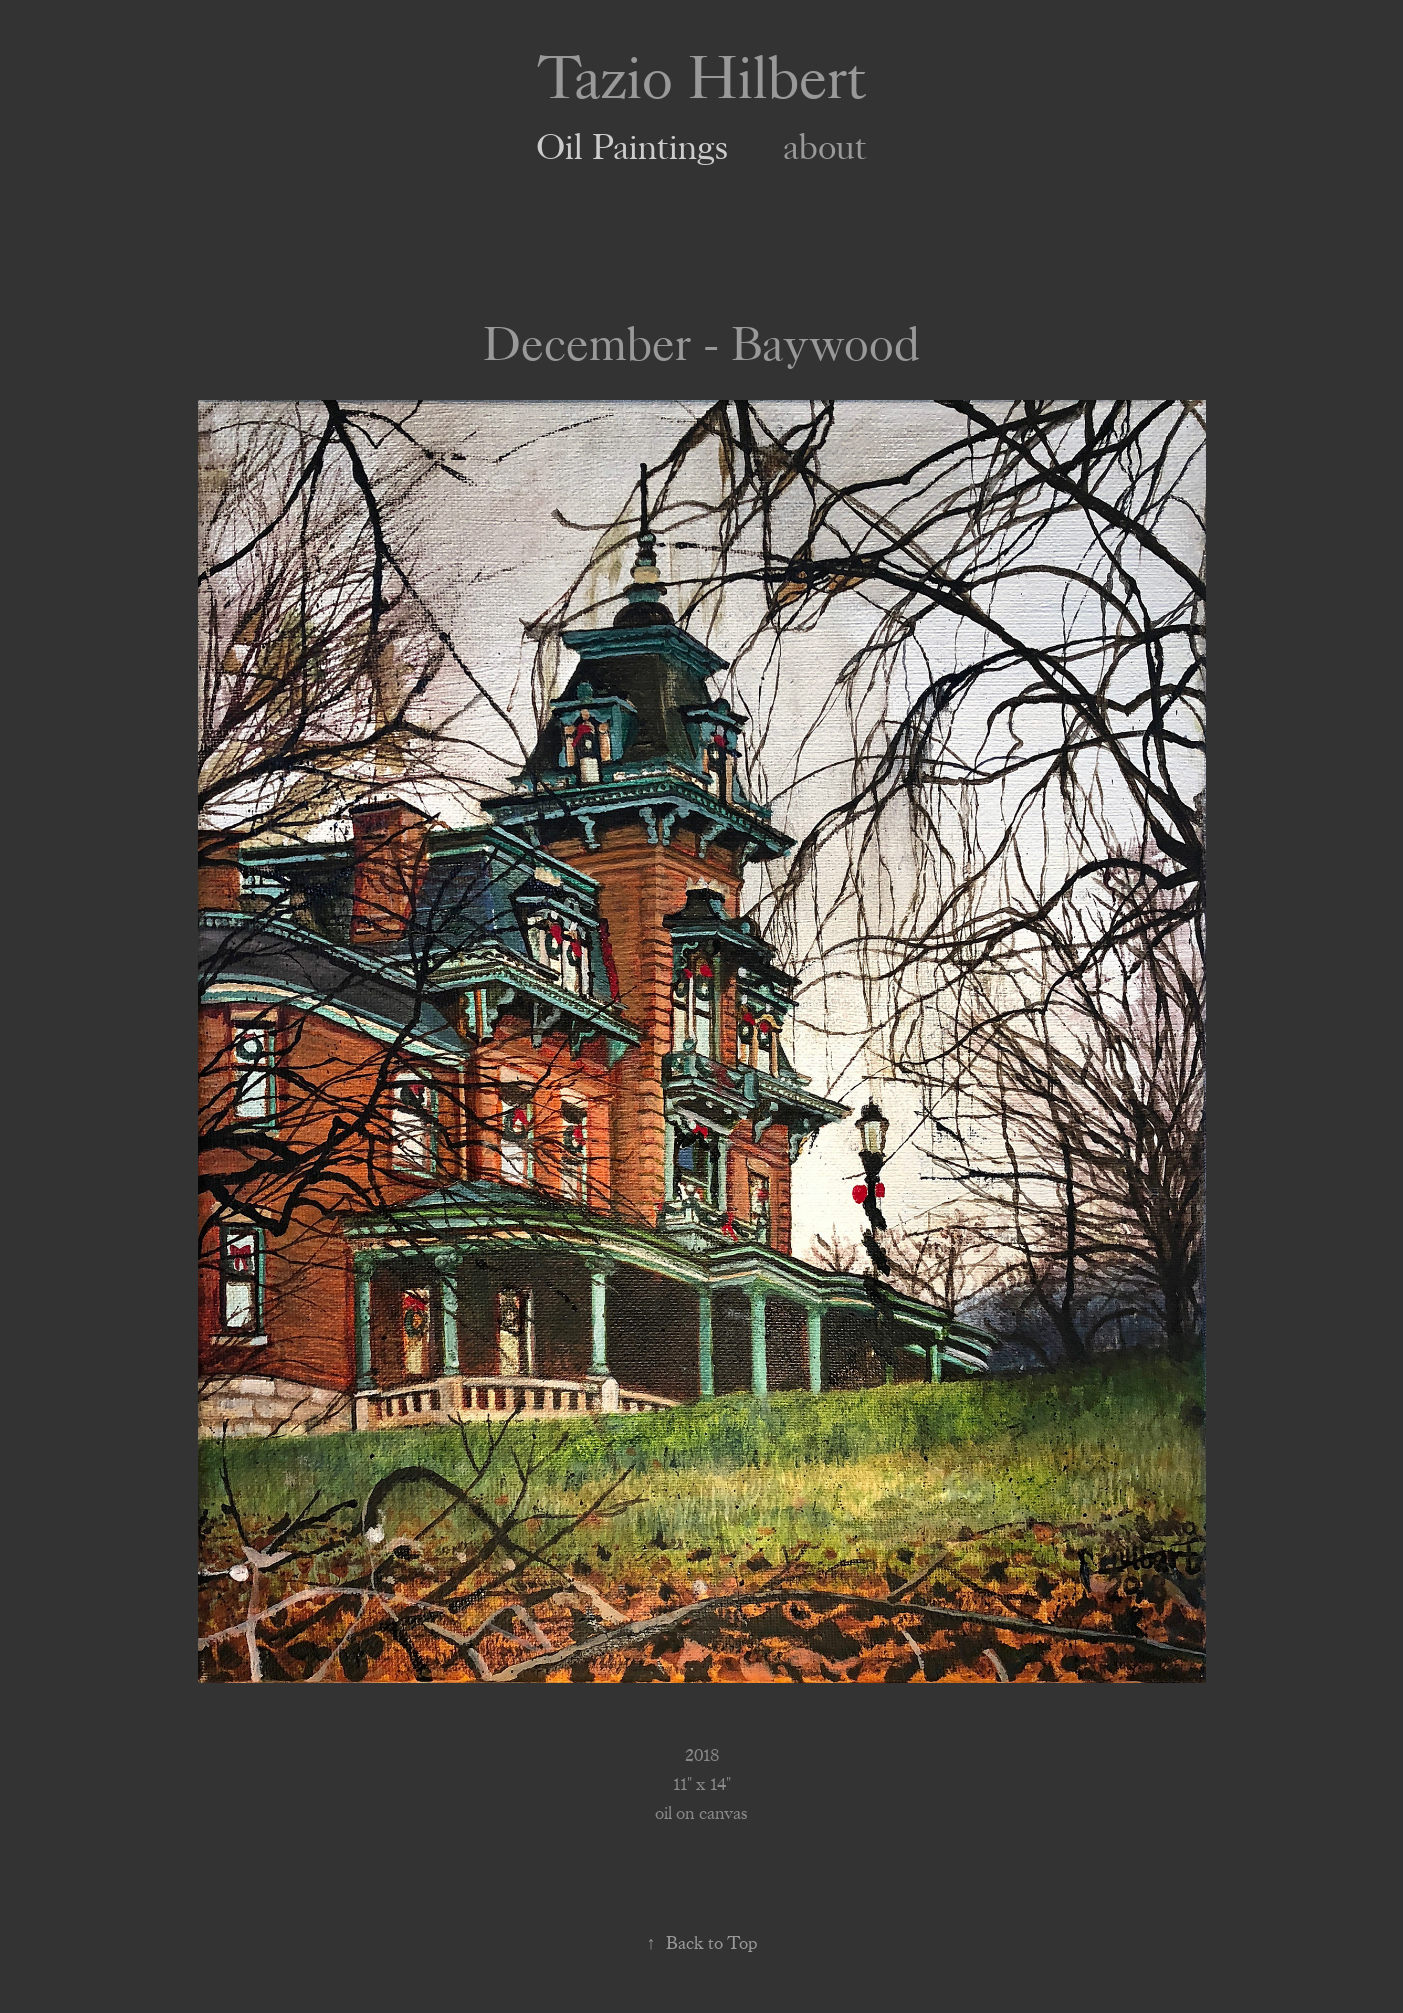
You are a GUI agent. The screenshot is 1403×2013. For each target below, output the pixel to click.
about (825, 148)
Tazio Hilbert (702, 78)
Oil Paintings (632, 148)
